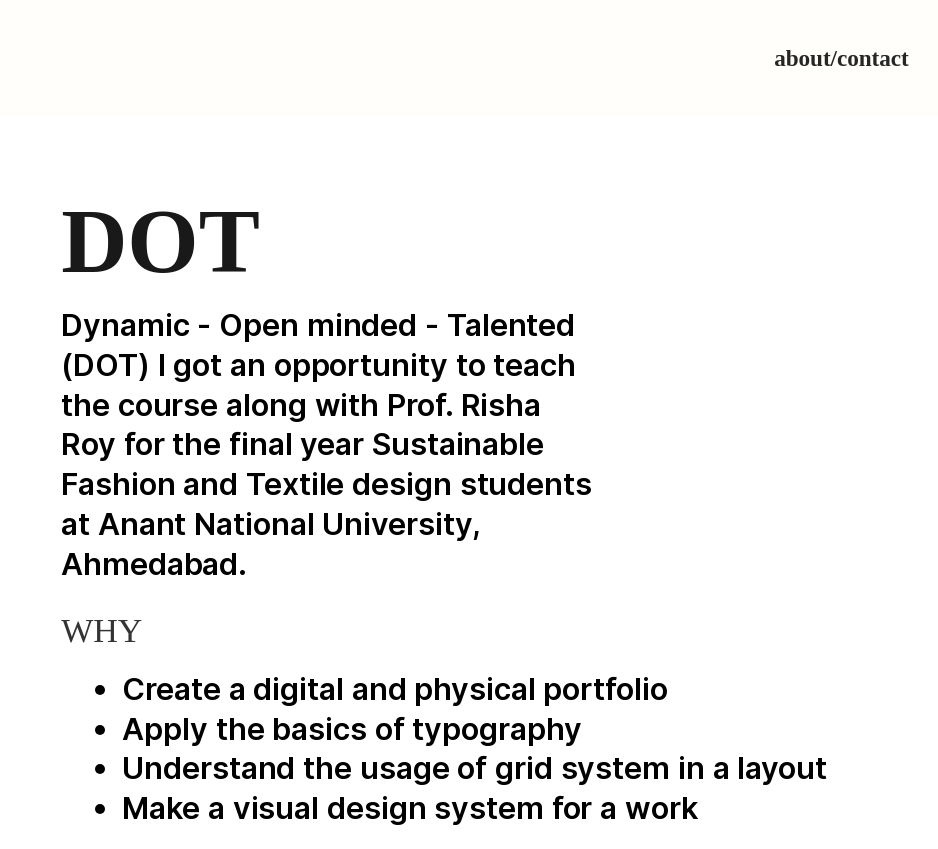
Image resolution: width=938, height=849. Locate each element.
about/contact (841, 58)
